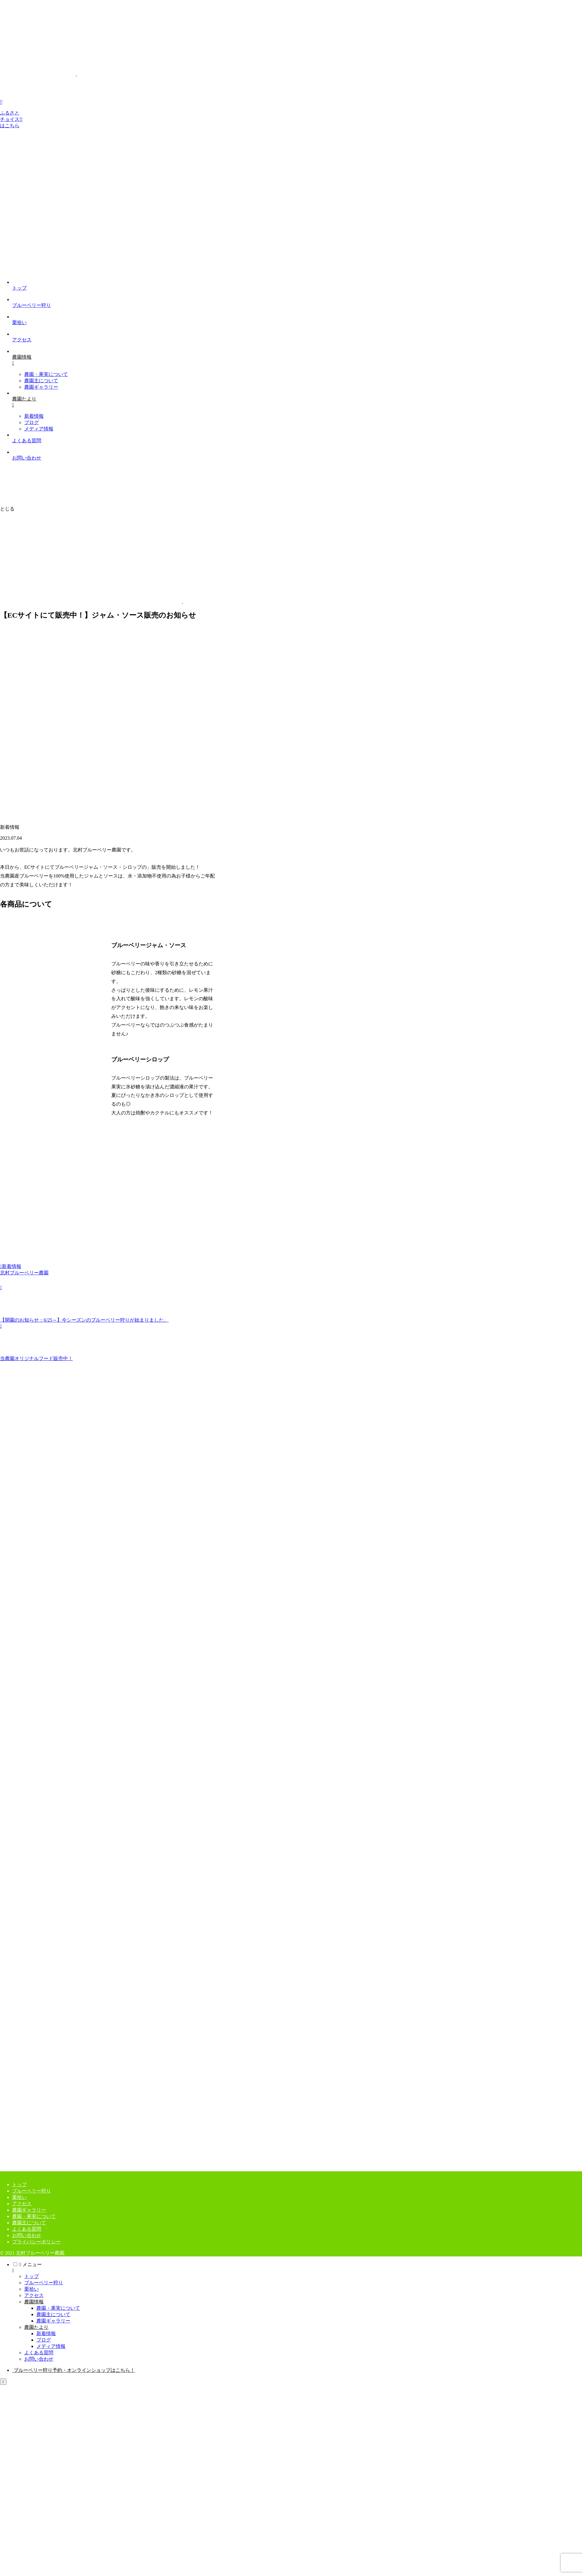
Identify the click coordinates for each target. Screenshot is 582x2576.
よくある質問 (26, 2229)
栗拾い (19, 2197)
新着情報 (10, 1266)
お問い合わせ (26, 2235)
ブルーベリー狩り (31, 2190)
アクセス (22, 2203)
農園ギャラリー (29, 2210)
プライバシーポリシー (36, 2241)
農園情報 (34, 2301)
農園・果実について (34, 2216)
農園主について (29, 2222)
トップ (19, 2184)
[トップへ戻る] (3, 2381)
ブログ (43, 2339)
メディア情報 (50, 2346)
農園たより (36, 2327)
